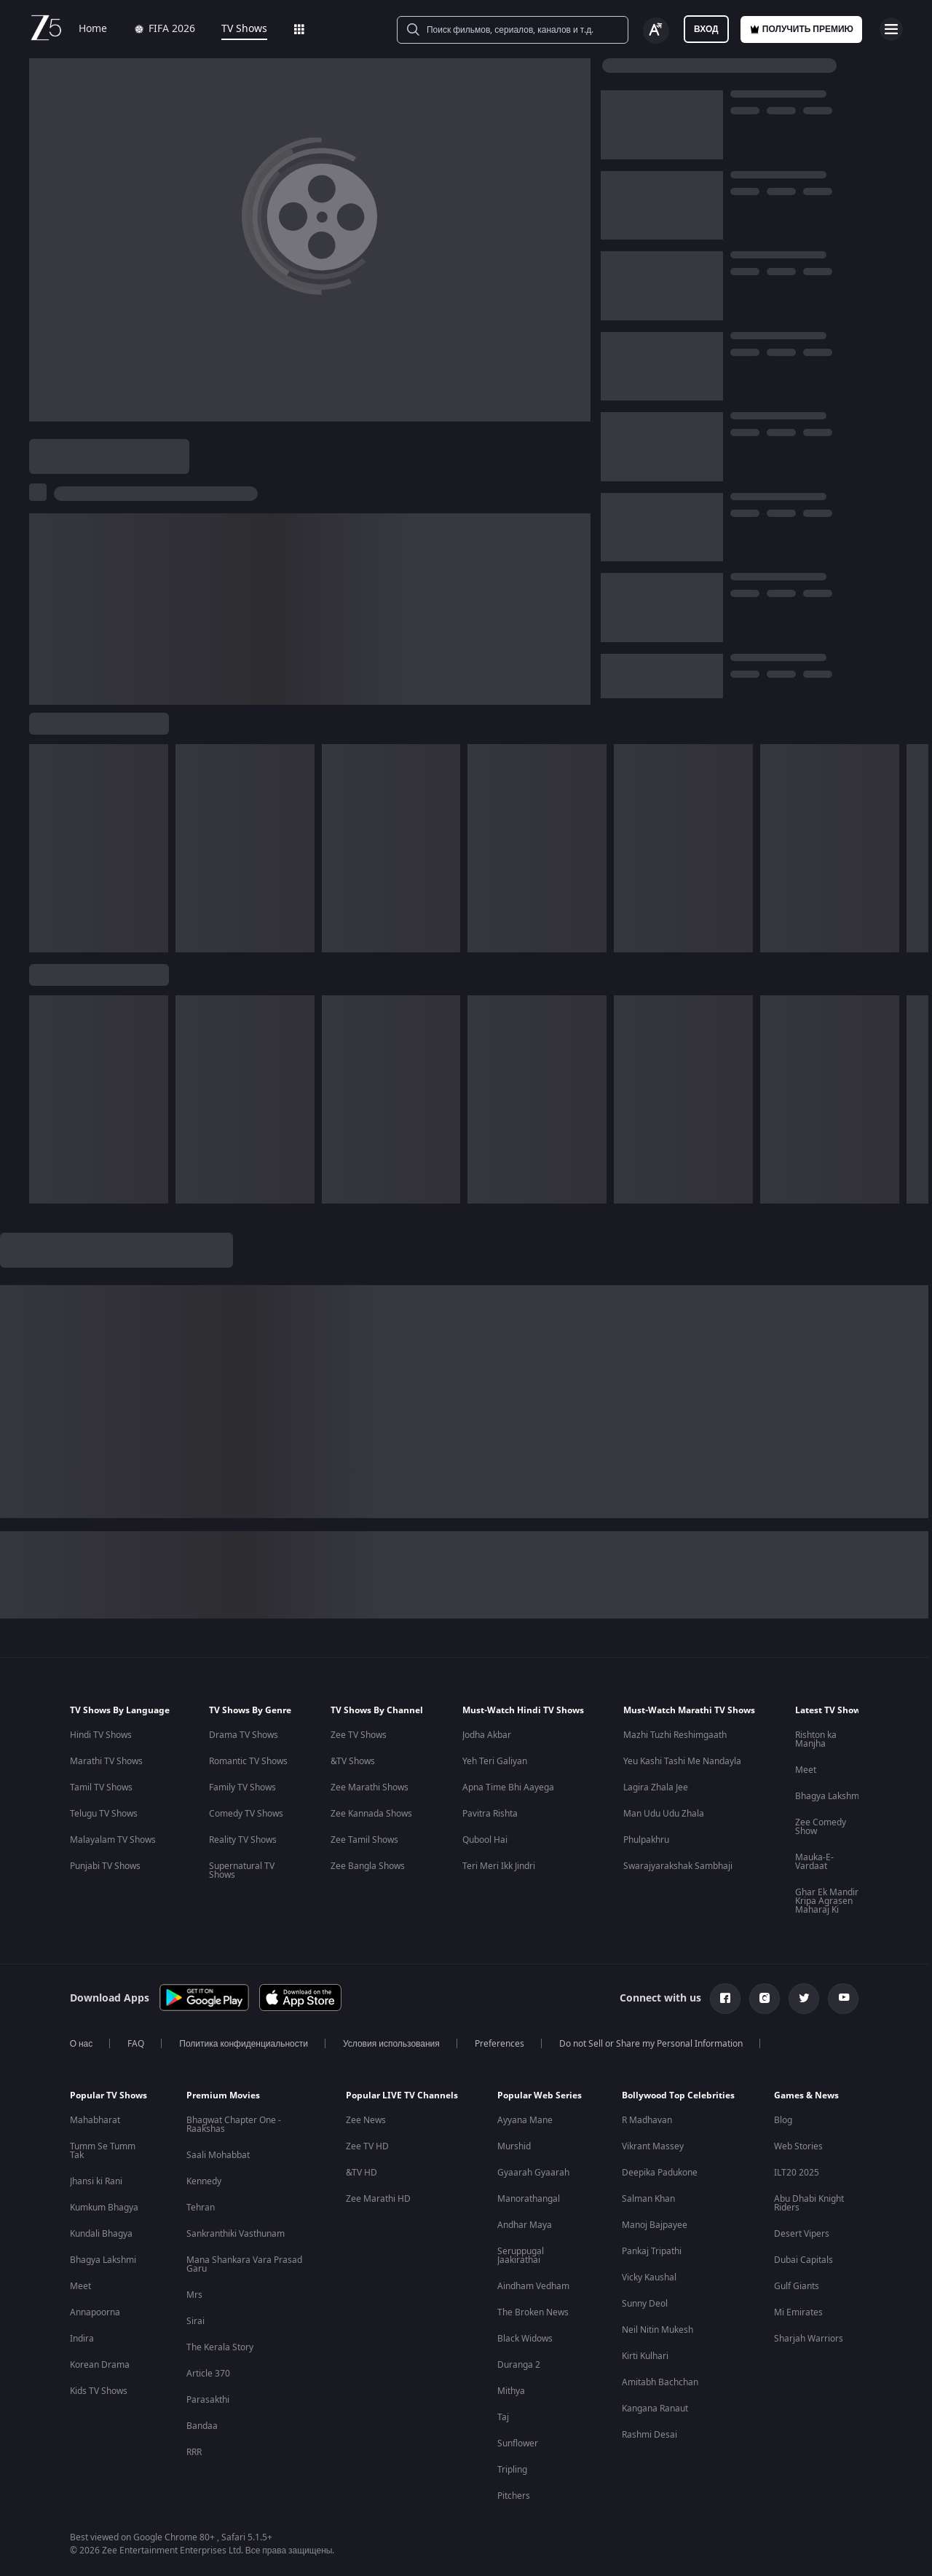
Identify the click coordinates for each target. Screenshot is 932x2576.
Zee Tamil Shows (364, 1839)
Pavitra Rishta (490, 1813)
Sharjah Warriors (808, 2338)
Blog (783, 2120)
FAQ (135, 2043)
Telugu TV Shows (104, 1813)
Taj (503, 2417)
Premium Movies (223, 2095)
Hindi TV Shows (101, 1735)
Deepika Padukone (660, 2172)
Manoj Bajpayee (654, 2225)
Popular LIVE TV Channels (402, 2095)
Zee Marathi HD (378, 2198)
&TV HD (361, 2172)
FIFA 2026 (164, 29)
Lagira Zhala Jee (655, 1787)
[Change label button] (656, 30)
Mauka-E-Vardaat (814, 1862)
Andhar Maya (524, 2225)
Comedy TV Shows (246, 1813)
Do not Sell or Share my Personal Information (651, 2043)
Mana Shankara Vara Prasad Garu (244, 2264)
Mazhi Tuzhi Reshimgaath (675, 1735)
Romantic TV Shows (248, 1761)
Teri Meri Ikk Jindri (498, 1866)
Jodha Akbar (486, 1735)
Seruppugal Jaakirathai (520, 2256)
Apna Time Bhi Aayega (508, 1787)
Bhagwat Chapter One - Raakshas (233, 2125)
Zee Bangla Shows (368, 1866)
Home (93, 29)
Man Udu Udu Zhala (663, 1813)
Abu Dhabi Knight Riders (809, 2203)
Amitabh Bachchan (660, 2382)
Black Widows (525, 2338)
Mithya (511, 2391)
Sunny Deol (645, 2303)
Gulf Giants (796, 2286)
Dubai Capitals (803, 2260)
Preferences (499, 2043)
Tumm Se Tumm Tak (102, 2151)
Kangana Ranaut (655, 2408)
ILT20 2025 (796, 2172)
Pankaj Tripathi (652, 2251)
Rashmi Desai (649, 2434)
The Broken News (533, 2312)
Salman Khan (648, 2198)
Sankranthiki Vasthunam (235, 2233)
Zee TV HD (367, 2146)
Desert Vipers (801, 2233)
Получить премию (801, 29)
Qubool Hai (485, 1839)
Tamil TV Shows (101, 1787)
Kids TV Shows (98, 2391)
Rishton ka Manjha (816, 1739)
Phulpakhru (646, 1839)
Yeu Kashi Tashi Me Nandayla (682, 1761)
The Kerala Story (219, 2347)
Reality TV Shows (243, 1839)
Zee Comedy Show (820, 1827)
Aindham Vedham (533, 2286)
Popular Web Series (539, 2095)
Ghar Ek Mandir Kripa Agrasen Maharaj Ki (826, 1901)
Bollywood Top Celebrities (678, 2095)
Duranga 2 (518, 2364)
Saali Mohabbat (218, 2155)
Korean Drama (100, 2364)
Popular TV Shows (108, 2095)
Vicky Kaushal (649, 2277)
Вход (706, 29)
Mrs (194, 2295)
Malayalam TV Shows (113, 1839)
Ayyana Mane (525, 2120)
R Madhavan (647, 2120)
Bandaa (202, 2426)
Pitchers (513, 2495)
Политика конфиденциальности (243, 2043)
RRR (194, 2452)
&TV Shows (353, 1761)
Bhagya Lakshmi (828, 1796)
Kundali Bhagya (101, 2233)
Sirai (195, 2321)
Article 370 (208, 2373)
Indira (82, 2338)
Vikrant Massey (653, 2146)
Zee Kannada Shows (371, 1813)
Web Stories (798, 2146)
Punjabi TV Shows (105, 1866)
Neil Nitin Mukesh (657, 2329)
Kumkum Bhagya (104, 2207)
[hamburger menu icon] (891, 29)
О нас (81, 2043)
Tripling (512, 2469)
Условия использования (391, 2043)
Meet (805, 1770)
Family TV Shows (242, 1787)
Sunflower (517, 2443)
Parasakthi (207, 2399)
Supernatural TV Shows (242, 1870)
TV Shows (244, 29)
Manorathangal (528, 2198)
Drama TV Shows (243, 1735)
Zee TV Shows (359, 1735)
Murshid (514, 2146)
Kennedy (203, 2181)
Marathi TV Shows (106, 1761)
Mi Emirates (798, 2312)
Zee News (366, 2120)
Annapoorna (95, 2312)
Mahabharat (95, 2120)
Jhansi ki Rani (96, 2181)
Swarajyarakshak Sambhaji (677, 1866)
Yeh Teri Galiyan (494, 1761)
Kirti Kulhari (645, 2356)
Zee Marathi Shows (369, 1787)
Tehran (200, 2207)
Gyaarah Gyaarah (533, 2172)
